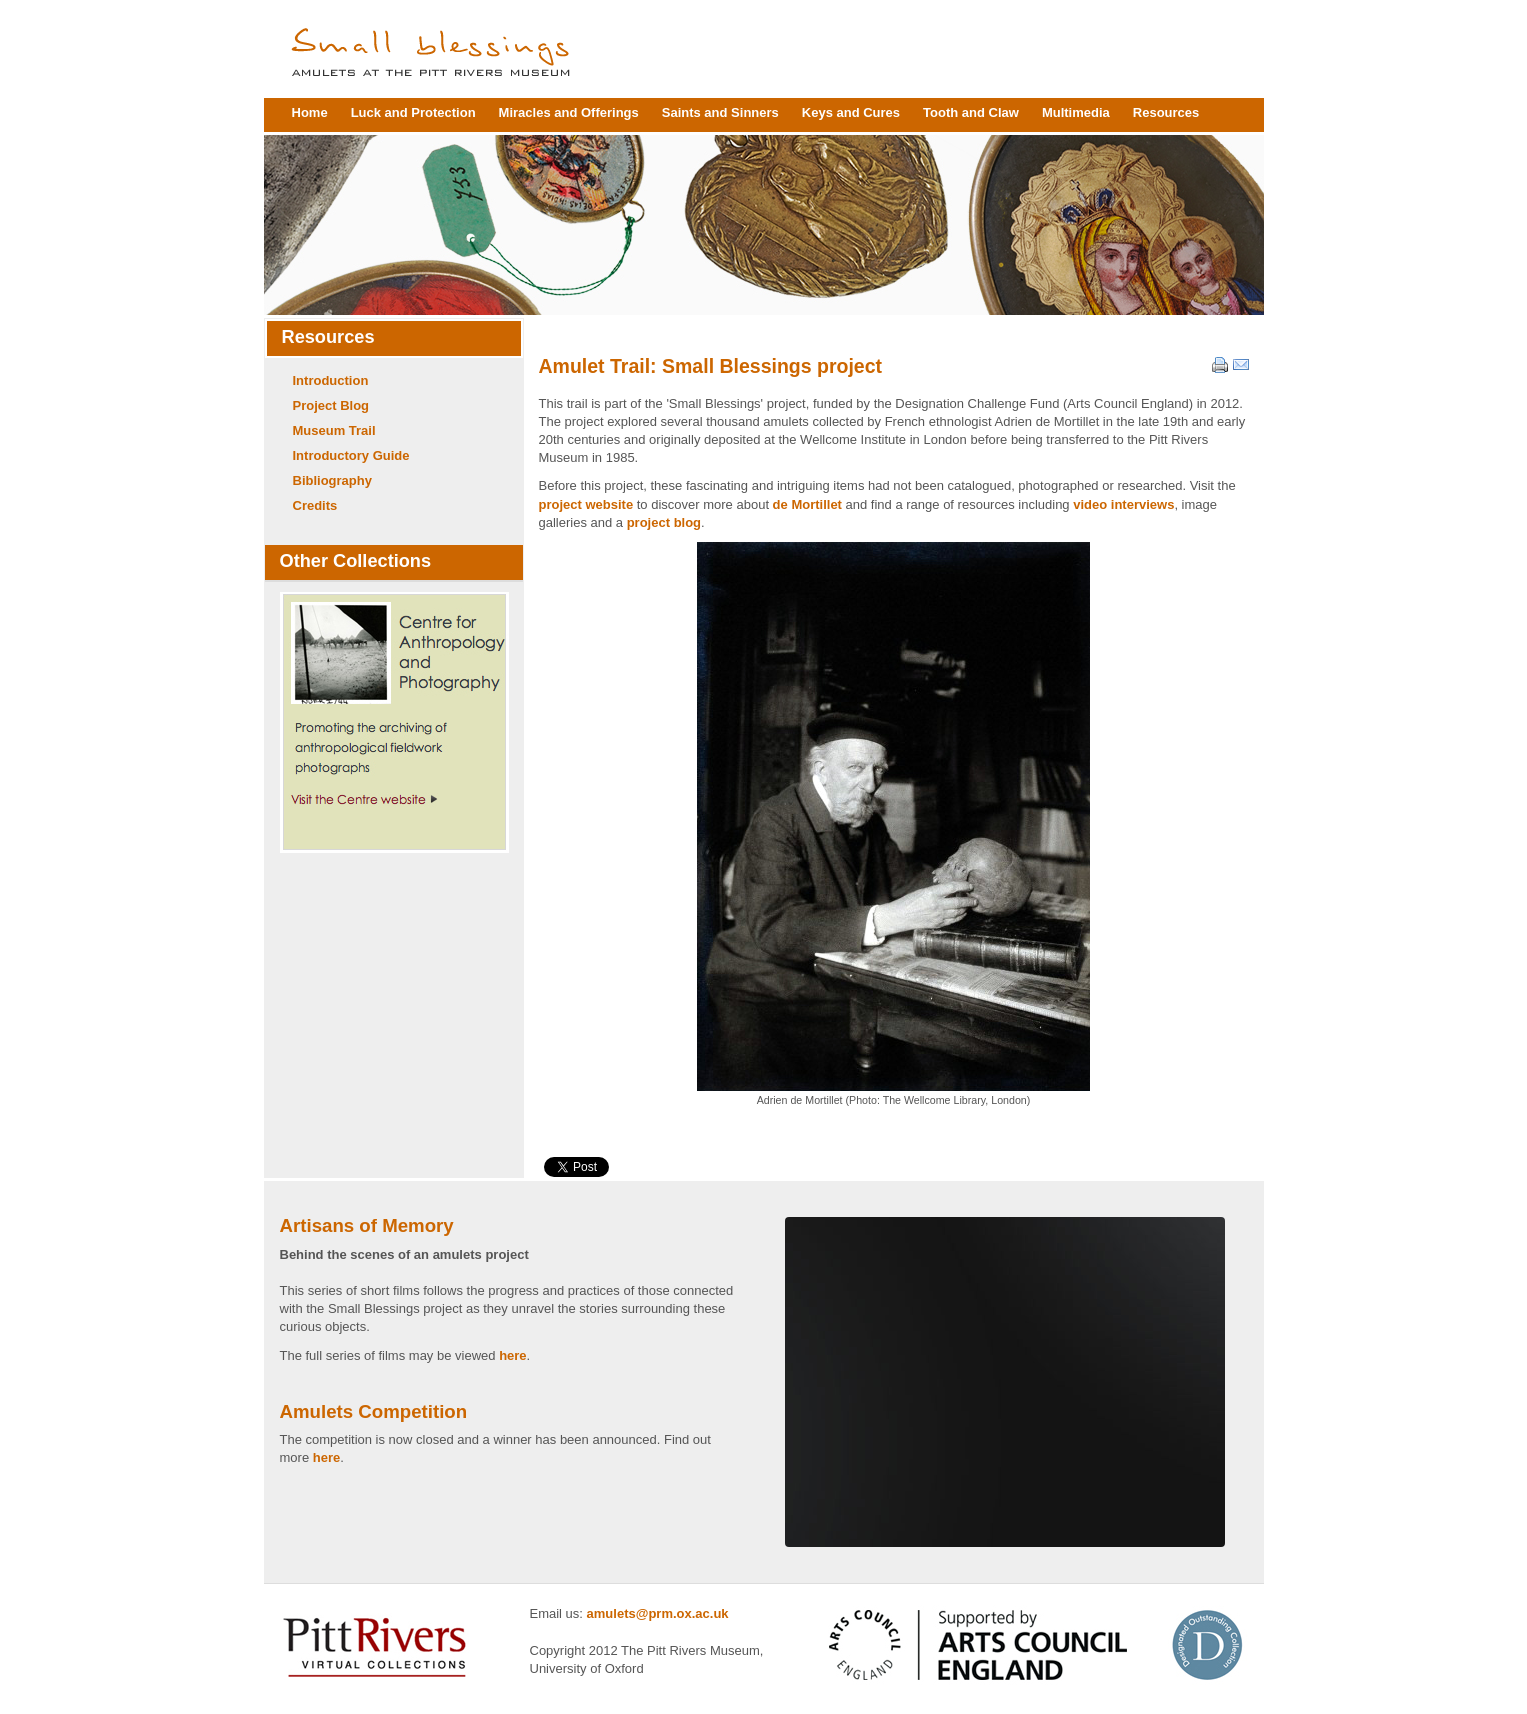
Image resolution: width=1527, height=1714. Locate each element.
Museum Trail (334, 430)
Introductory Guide (351, 455)
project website (586, 504)
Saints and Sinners (720, 112)
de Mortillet (807, 504)
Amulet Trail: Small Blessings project (711, 366)
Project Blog (331, 405)
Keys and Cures (851, 112)
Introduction (331, 380)
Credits (315, 505)
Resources (1166, 112)
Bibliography (332, 480)
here (512, 1355)
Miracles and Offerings (569, 112)
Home (310, 112)
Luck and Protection (413, 112)
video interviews (1123, 504)
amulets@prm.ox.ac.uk (658, 1613)
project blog (664, 522)
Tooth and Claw (971, 112)
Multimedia (1076, 112)
